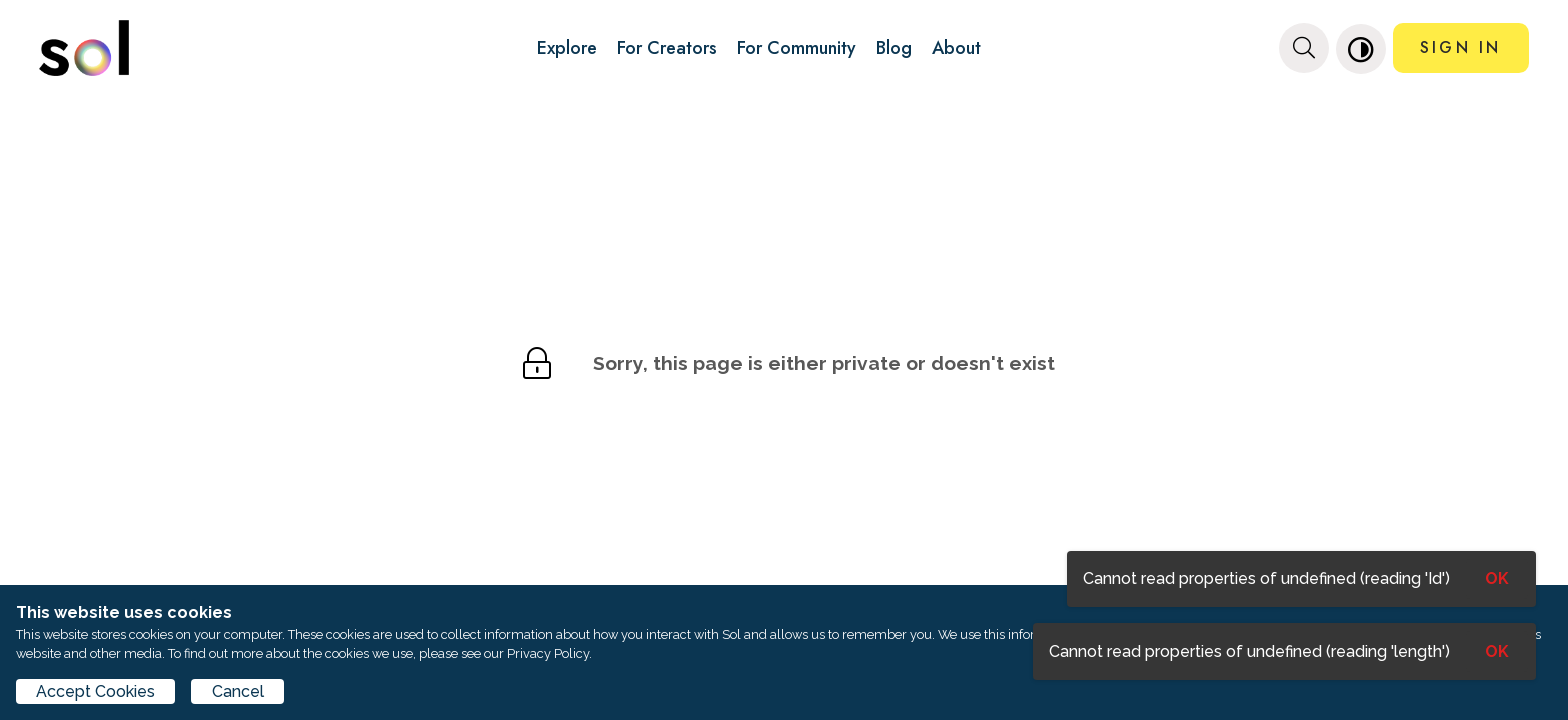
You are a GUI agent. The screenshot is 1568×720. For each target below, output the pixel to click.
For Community (796, 48)
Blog (894, 48)
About (956, 48)
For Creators (667, 48)
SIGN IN (1460, 47)
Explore (567, 48)
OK (1497, 651)
